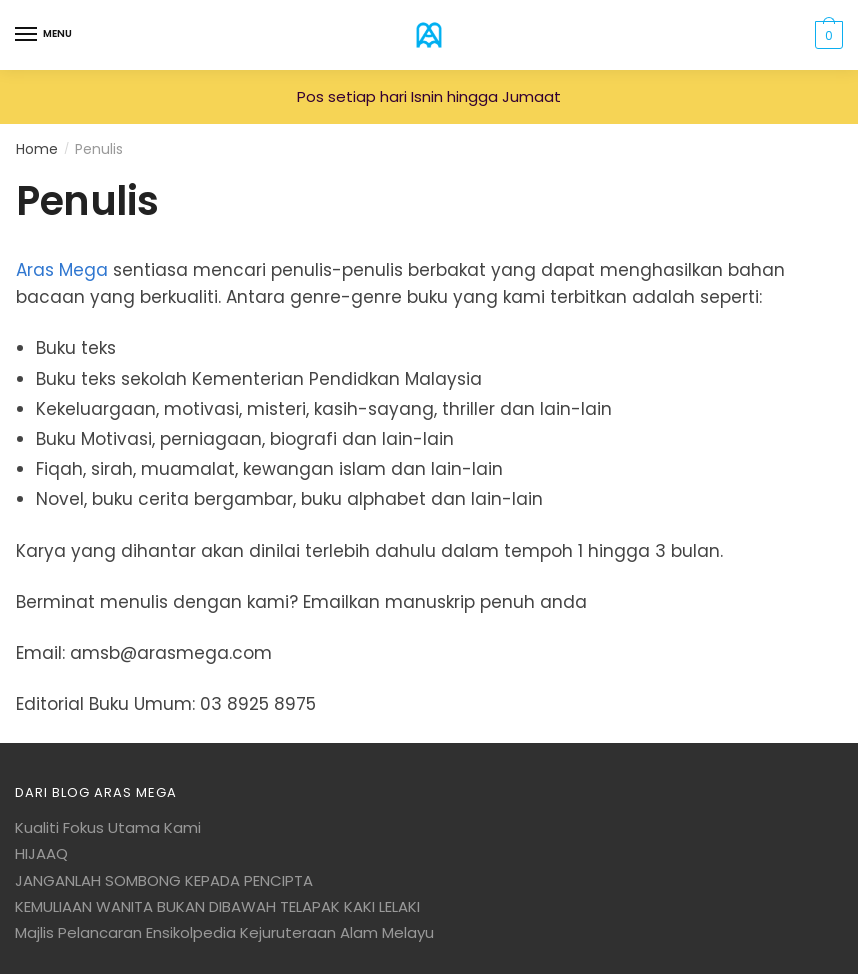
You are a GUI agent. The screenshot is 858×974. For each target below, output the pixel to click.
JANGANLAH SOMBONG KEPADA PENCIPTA (164, 880)
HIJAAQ (41, 853)
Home (37, 149)
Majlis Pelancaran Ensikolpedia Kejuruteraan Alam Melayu (224, 932)
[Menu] (27, 35)
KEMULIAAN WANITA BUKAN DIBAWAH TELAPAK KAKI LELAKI (217, 906)
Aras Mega (62, 270)
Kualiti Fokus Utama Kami (108, 827)
